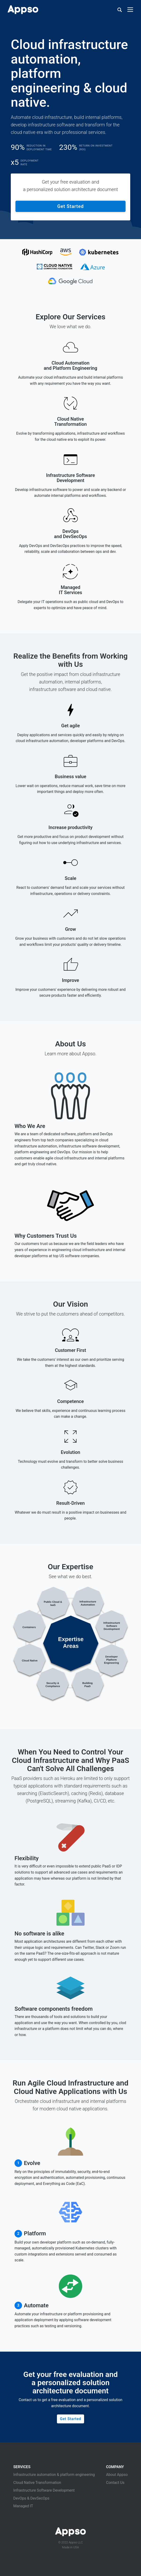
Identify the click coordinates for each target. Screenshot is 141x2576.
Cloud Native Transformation (37, 2482)
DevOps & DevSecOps (31, 2498)
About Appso (117, 2474)
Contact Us (115, 2482)
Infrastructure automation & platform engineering (54, 2474)
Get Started (70, 206)
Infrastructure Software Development (44, 2490)
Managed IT (23, 2506)
